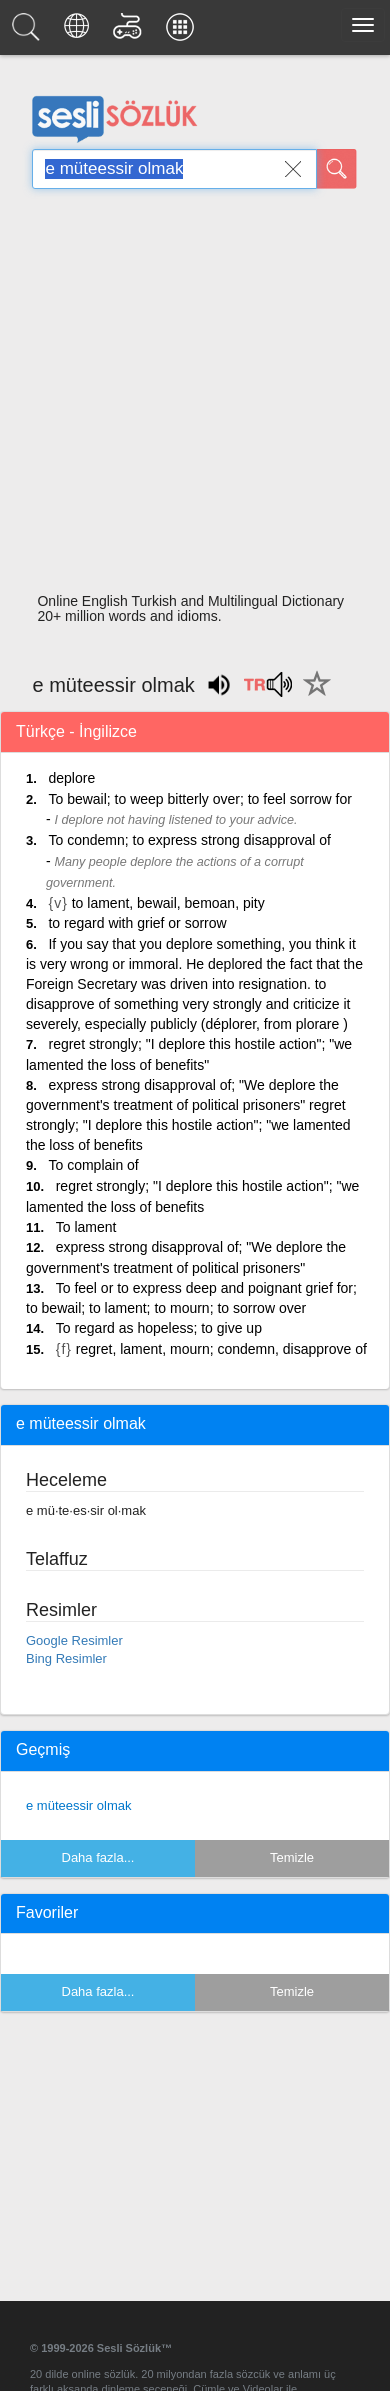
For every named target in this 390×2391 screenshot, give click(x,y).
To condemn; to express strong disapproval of (189, 840)
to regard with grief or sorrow (137, 923)
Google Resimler (74, 1640)
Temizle (292, 1857)
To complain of (93, 1165)
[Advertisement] (187, 396)
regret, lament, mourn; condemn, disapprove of (221, 1349)
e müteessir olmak (78, 1805)
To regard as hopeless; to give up (159, 1328)
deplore (71, 778)
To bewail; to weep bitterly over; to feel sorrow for (199, 799)
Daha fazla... (98, 1857)
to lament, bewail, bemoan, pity (168, 903)
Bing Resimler (66, 1658)
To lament (86, 1227)
